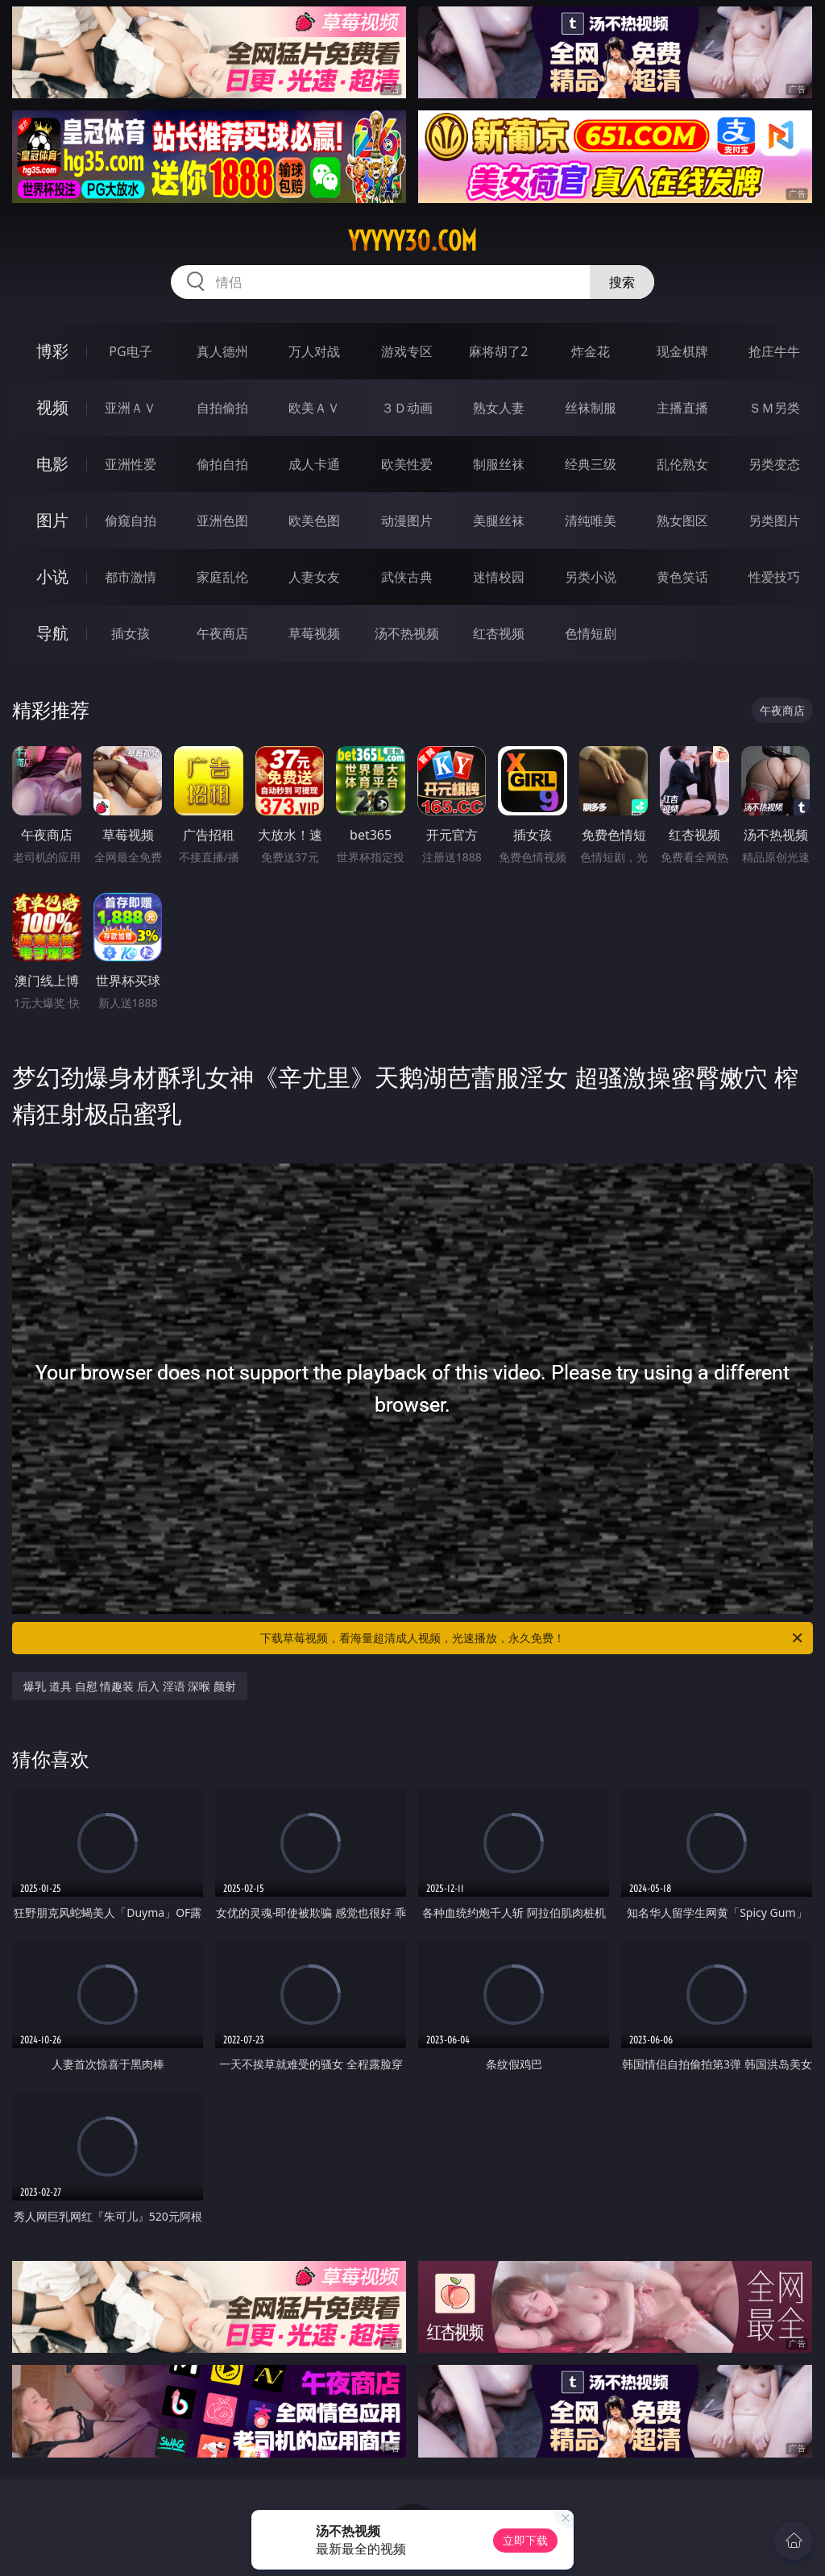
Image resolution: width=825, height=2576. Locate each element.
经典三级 (590, 464)
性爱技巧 (774, 577)
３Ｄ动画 (407, 408)
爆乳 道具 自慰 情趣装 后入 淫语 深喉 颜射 (129, 1686)
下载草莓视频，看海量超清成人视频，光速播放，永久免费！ (532, 1638)
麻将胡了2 (498, 351)
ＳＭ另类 (774, 408)
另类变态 (774, 464)
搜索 (622, 282)
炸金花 (590, 351)
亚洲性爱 (130, 464)
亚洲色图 (222, 520)
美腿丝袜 (498, 520)
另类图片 (774, 520)
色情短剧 (590, 633)
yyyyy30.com (412, 241)
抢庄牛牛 (774, 351)
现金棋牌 (682, 351)
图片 (52, 520)
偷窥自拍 (130, 520)
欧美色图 (314, 520)
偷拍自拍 (222, 464)
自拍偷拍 (222, 408)
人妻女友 (314, 577)
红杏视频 (498, 633)
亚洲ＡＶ (130, 408)
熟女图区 (682, 520)
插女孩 (130, 633)
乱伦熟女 (682, 464)
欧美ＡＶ (314, 408)
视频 (52, 407)
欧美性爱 (407, 464)
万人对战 (314, 351)
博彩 (52, 351)
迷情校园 (498, 577)
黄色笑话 (682, 577)
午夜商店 (222, 633)
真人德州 (222, 351)
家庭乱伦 (222, 577)
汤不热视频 (407, 633)
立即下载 (525, 2540)
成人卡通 (314, 464)
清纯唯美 (590, 520)
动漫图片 (407, 520)
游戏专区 (407, 351)
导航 (52, 633)
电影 (52, 464)
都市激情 (130, 577)
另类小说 (590, 577)
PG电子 (130, 351)
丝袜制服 (590, 408)
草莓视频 (314, 633)
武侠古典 (407, 577)
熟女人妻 (498, 408)
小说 (52, 576)
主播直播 (682, 408)
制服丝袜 (498, 464)
